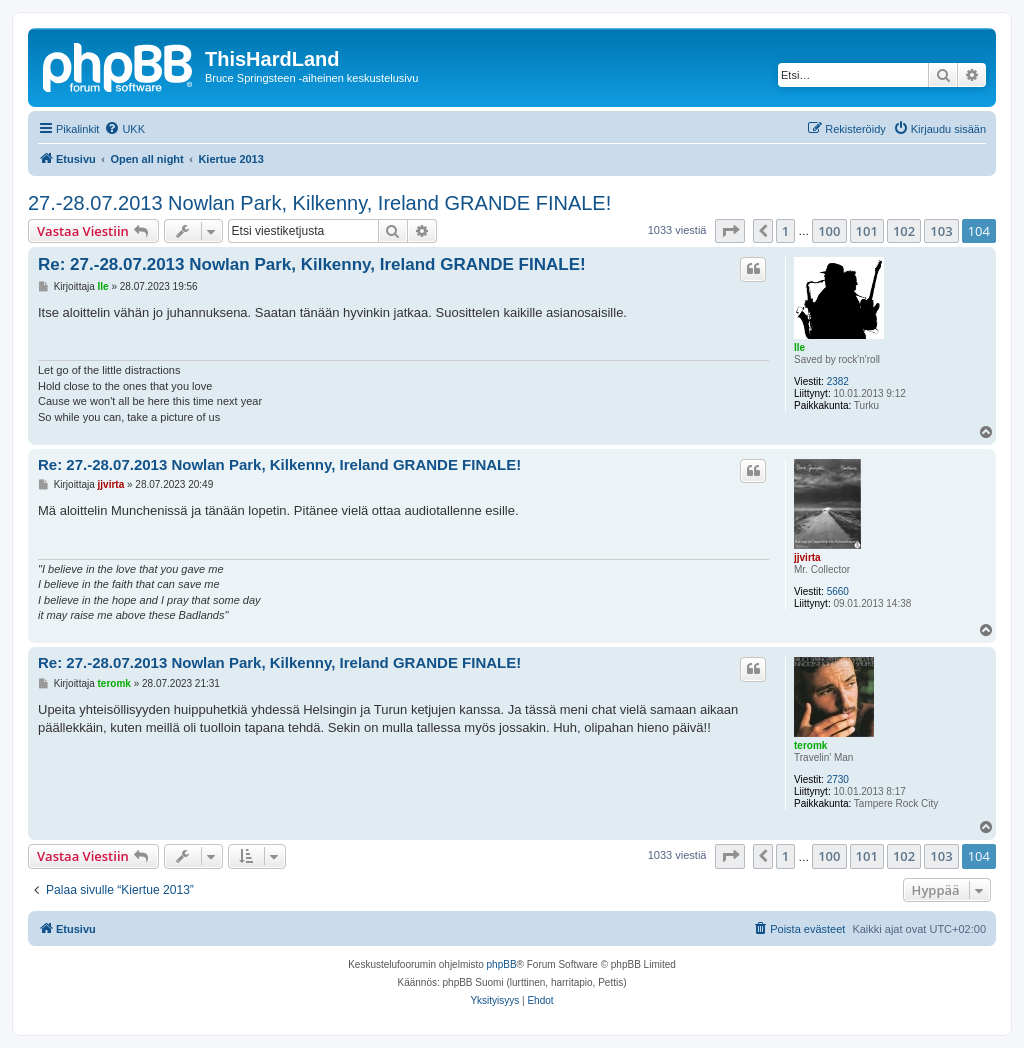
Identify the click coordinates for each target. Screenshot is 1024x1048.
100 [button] (829, 231)
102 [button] (904, 231)
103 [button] (941, 231)
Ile (799, 347)
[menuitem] (124, 129)
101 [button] (867, 231)
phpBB (502, 964)
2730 (838, 779)
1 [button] (785, 231)
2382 (838, 381)
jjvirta (807, 557)
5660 (838, 591)
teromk (810, 745)
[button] (730, 231)
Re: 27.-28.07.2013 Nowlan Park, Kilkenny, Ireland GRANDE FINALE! (312, 264)
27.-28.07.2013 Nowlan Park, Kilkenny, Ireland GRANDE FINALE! (319, 203)
